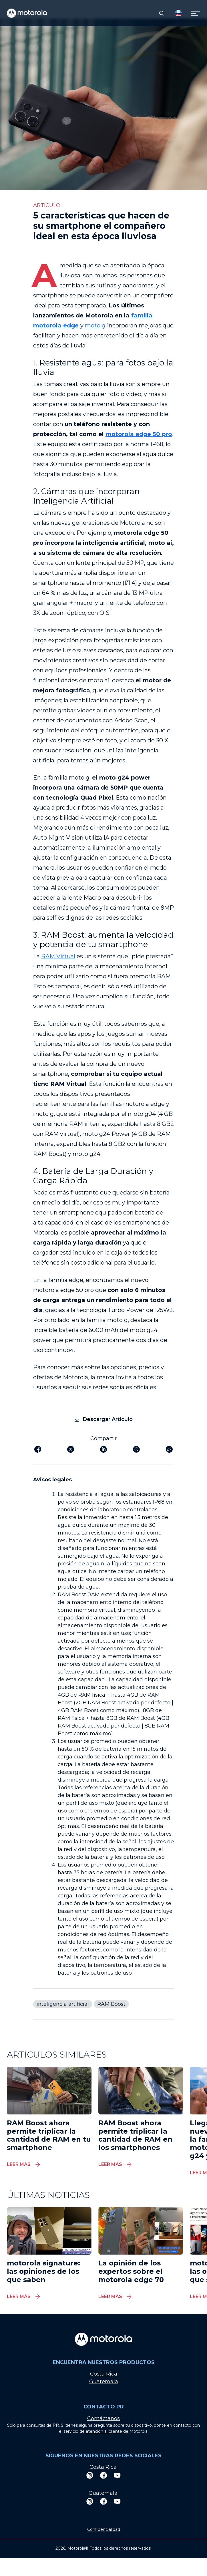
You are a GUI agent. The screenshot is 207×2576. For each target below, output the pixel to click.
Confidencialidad (103, 2529)
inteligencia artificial (63, 2004)
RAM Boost (111, 2004)
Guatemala (103, 2381)
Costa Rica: (103, 2467)
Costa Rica (103, 2374)
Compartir (103, 1438)
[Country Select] (178, 13)
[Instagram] (89, 2475)
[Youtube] (117, 2475)
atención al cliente (104, 2431)
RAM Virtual (58, 956)
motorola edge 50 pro (139, 434)
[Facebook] (103, 2475)
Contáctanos (103, 2418)
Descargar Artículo (104, 1419)
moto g (95, 325)
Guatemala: (103, 2493)
